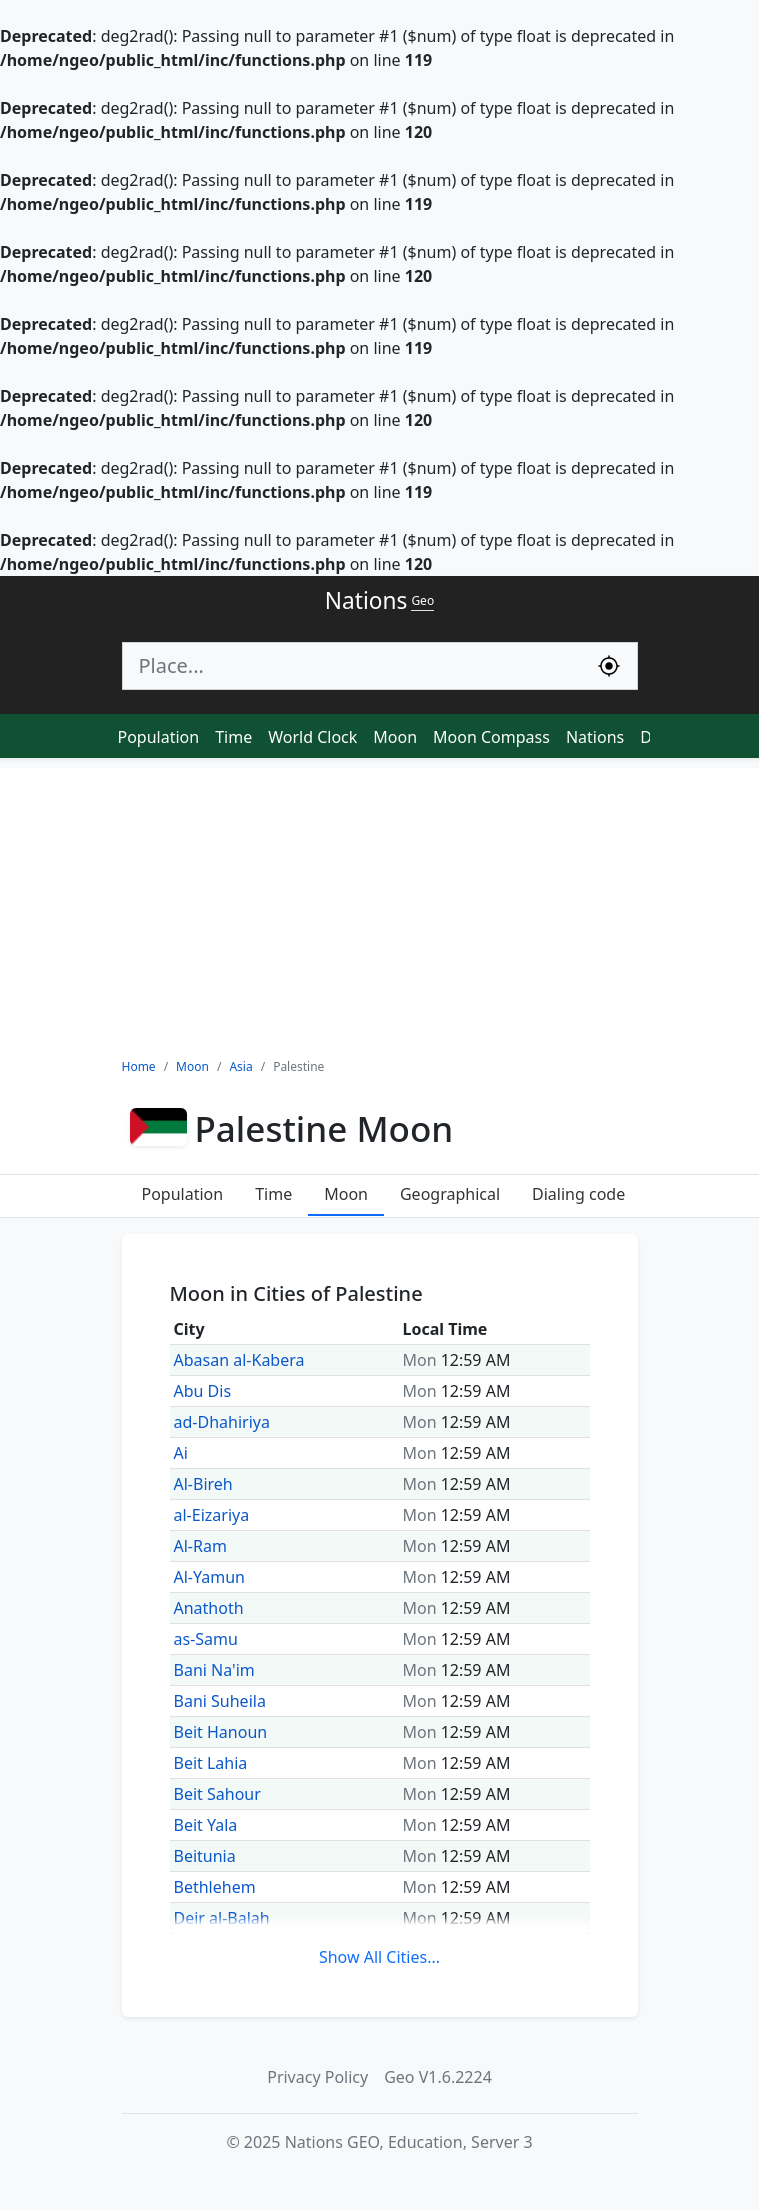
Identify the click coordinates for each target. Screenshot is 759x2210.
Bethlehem (215, 1887)
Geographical (450, 1194)
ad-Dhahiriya (222, 1422)
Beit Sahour (217, 1794)
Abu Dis (203, 1391)
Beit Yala (206, 1825)
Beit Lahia (211, 1763)
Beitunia (205, 1856)
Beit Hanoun (221, 1732)
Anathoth (209, 1608)
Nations (595, 737)
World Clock (312, 737)
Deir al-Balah (222, 1918)
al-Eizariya (212, 1515)
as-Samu (206, 1639)
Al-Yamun (209, 1577)
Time (233, 737)
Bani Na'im (214, 1670)
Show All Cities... (379, 1957)
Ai (181, 1453)
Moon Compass (491, 737)
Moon (395, 737)
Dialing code (578, 1194)
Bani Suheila (220, 1701)
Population (159, 737)
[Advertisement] (379, 908)
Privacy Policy (317, 2077)
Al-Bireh (203, 1484)
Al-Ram (200, 1546)
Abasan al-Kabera (239, 1360)
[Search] (352, 666)
